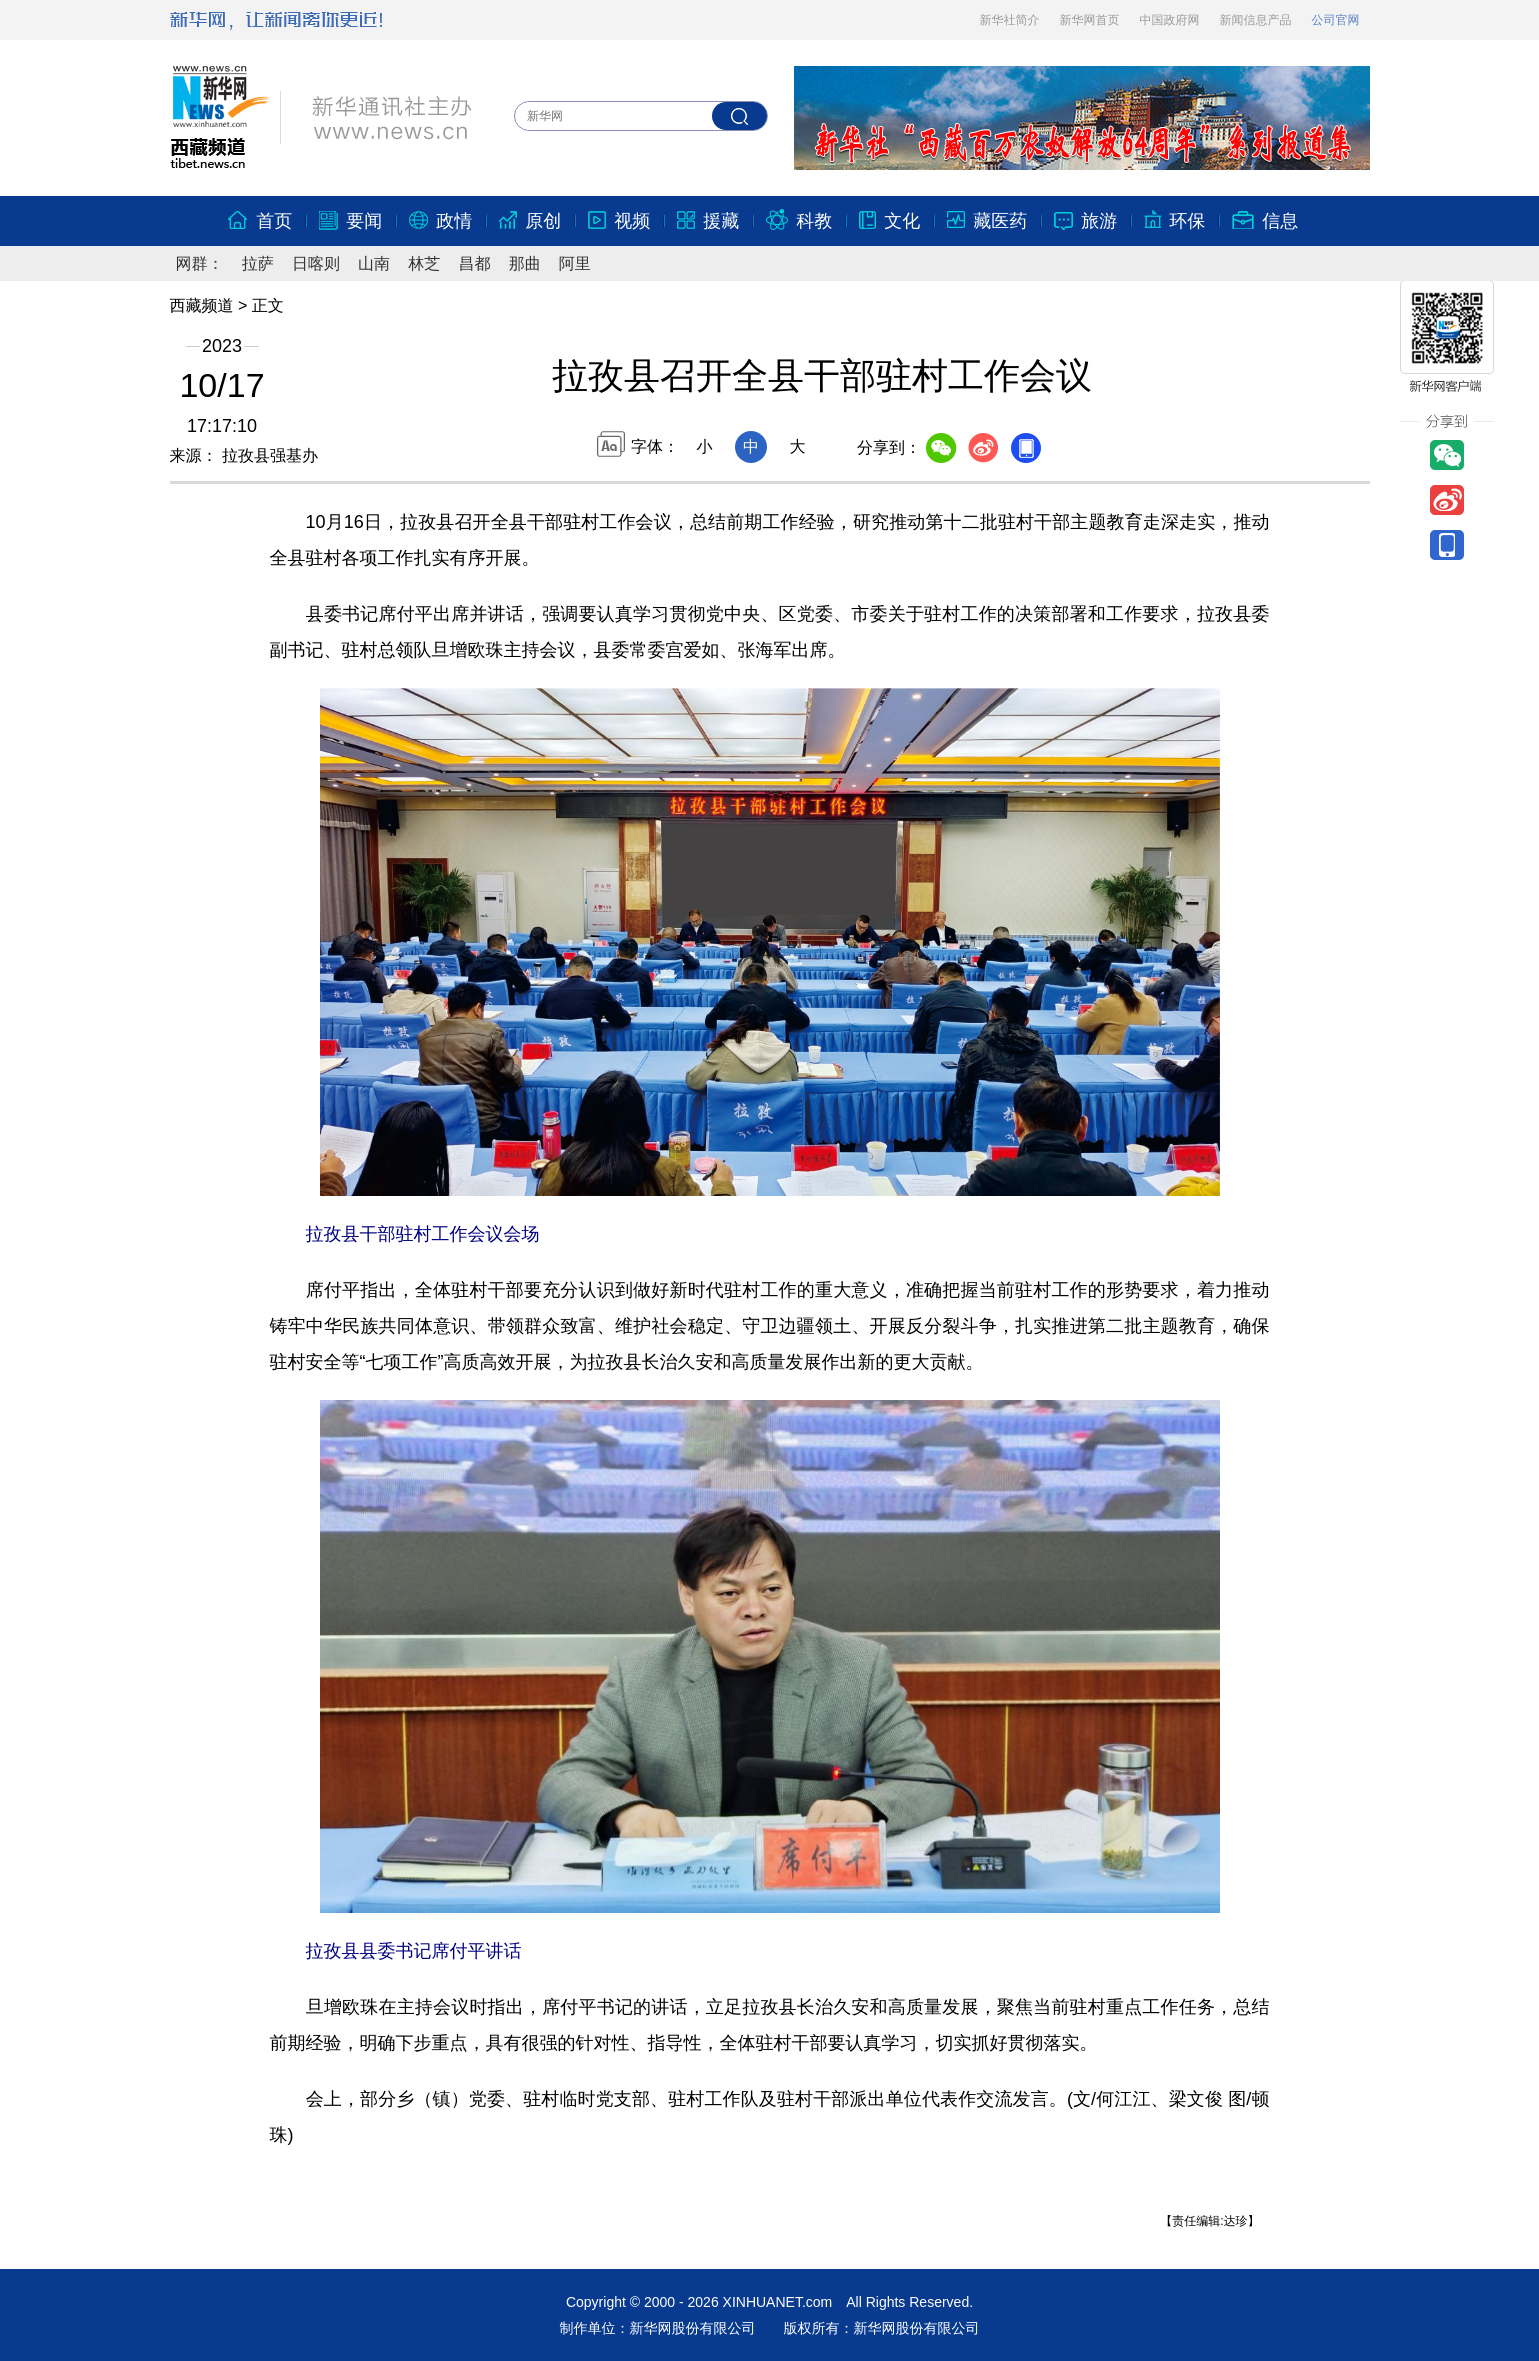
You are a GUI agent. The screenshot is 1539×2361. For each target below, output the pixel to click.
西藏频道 (202, 305)
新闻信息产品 (1256, 20)
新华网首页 (1090, 20)
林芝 (424, 263)
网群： (200, 263)
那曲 (525, 263)
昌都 (474, 263)
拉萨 (258, 263)
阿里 (575, 263)
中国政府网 (1170, 20)
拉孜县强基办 (268, 455)
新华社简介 (1010, 20)
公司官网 (1336, 20)
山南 (374, 263)
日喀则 (316, 263)
